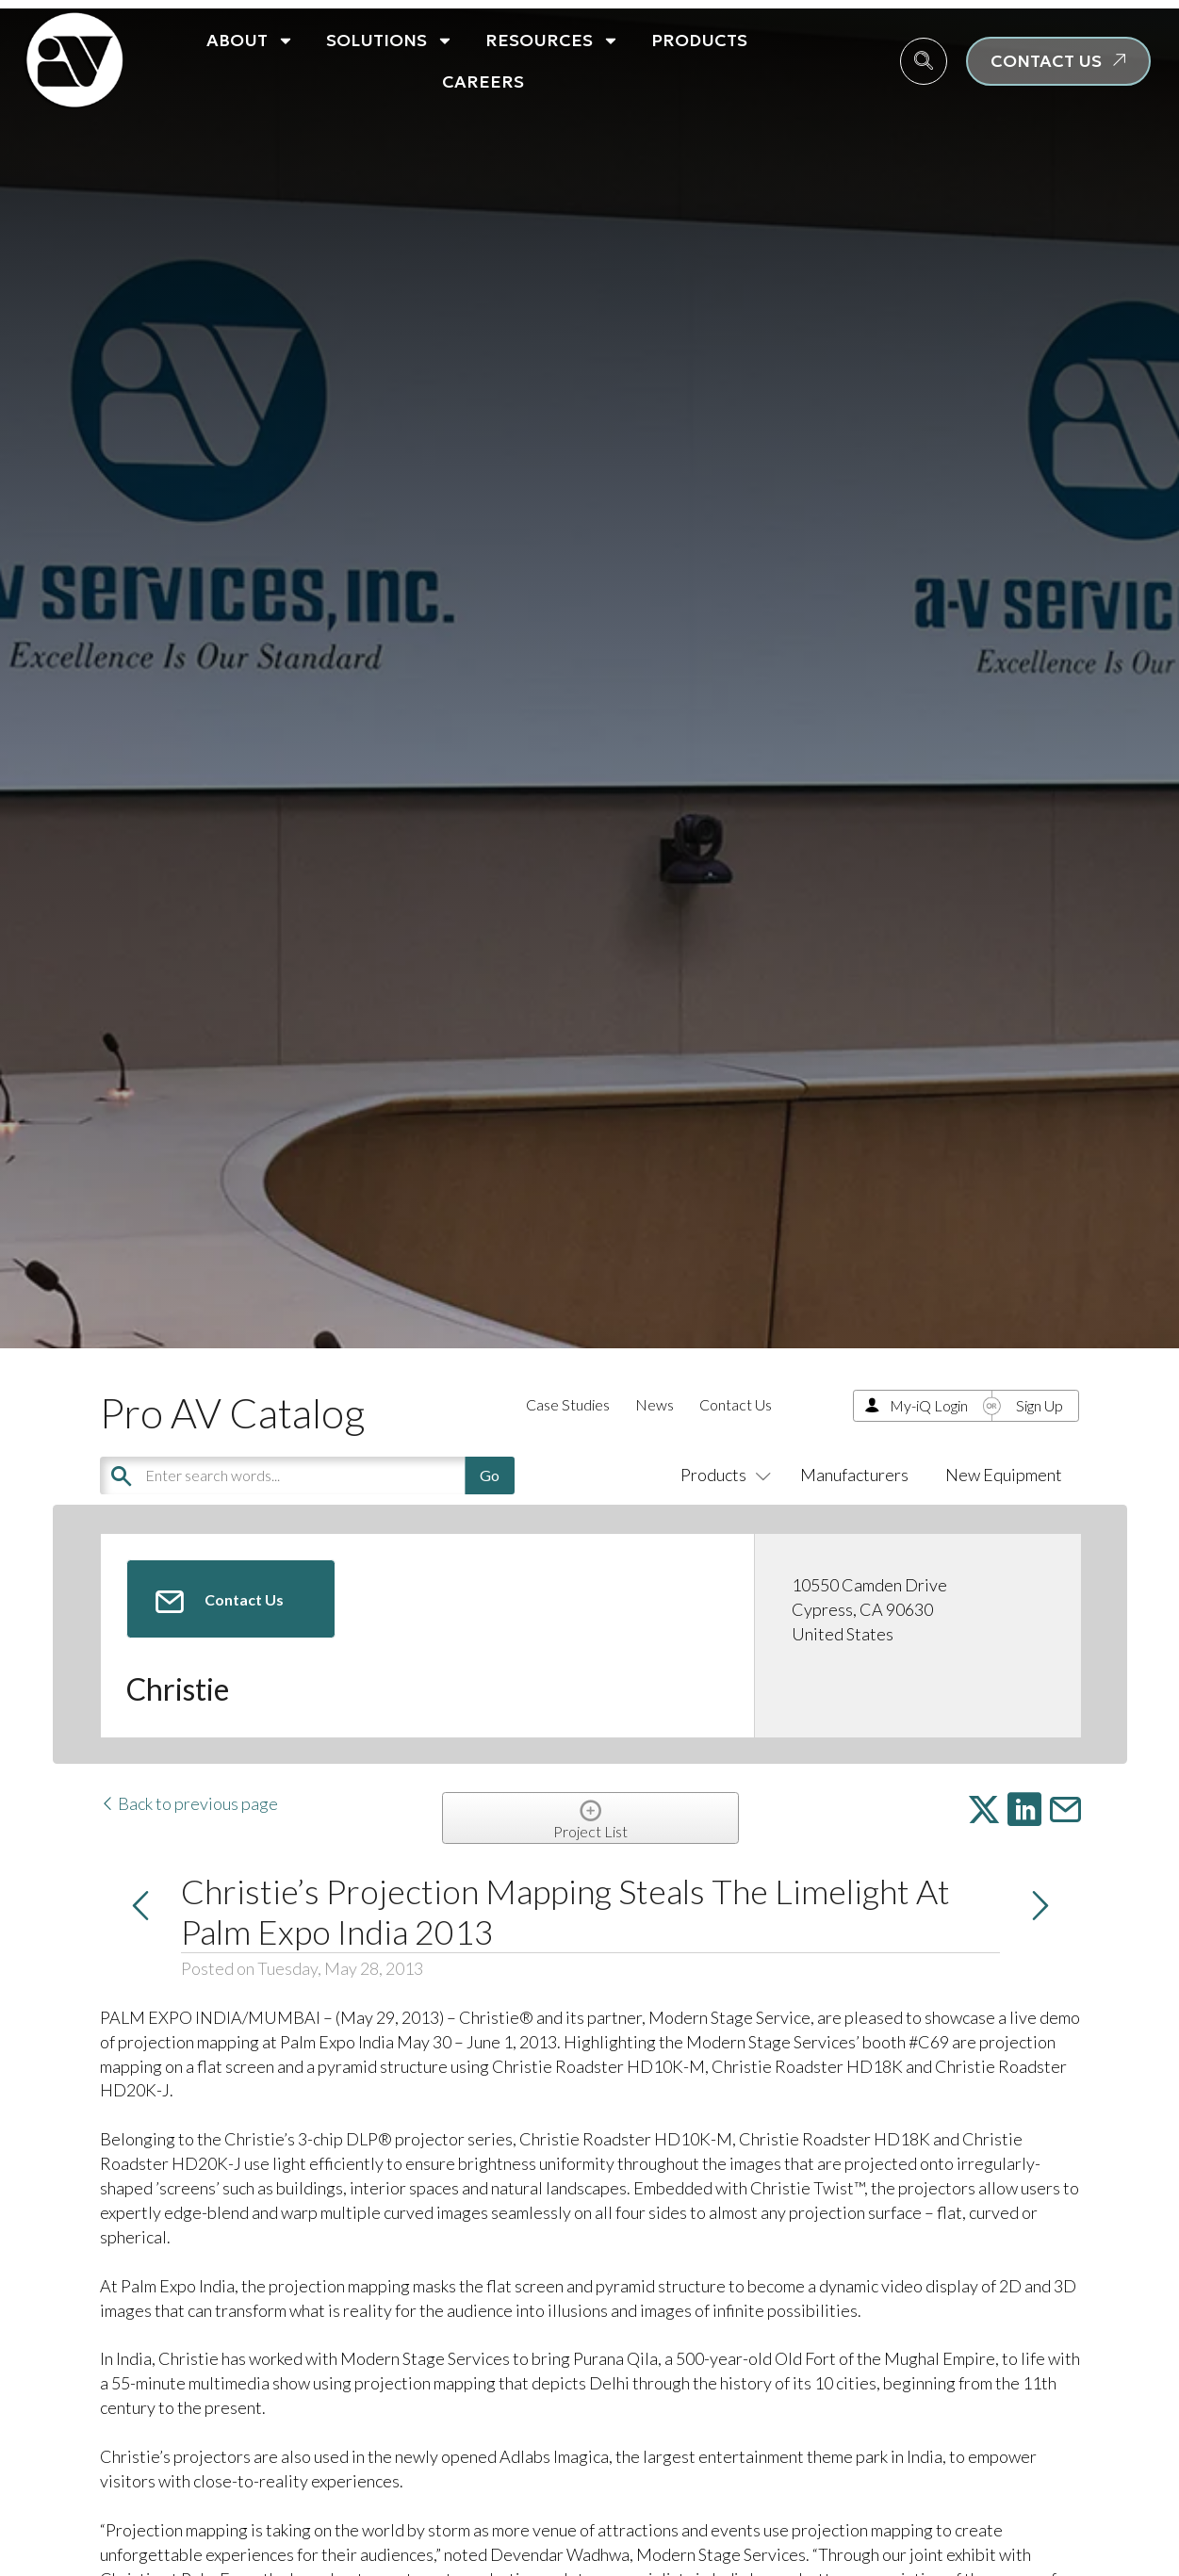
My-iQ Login (929, 1405)
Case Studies (568, 1404)
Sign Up (1039, 1405)
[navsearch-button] (923, 61)
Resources (552, 40)
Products (699, 40)
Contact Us (735, 1404)
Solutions (389, 40)
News (654, 1404)
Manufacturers (854, 1474)
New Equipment (1003, 1474)
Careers (483, 81)
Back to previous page (189, 1803)
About (250, 40)
